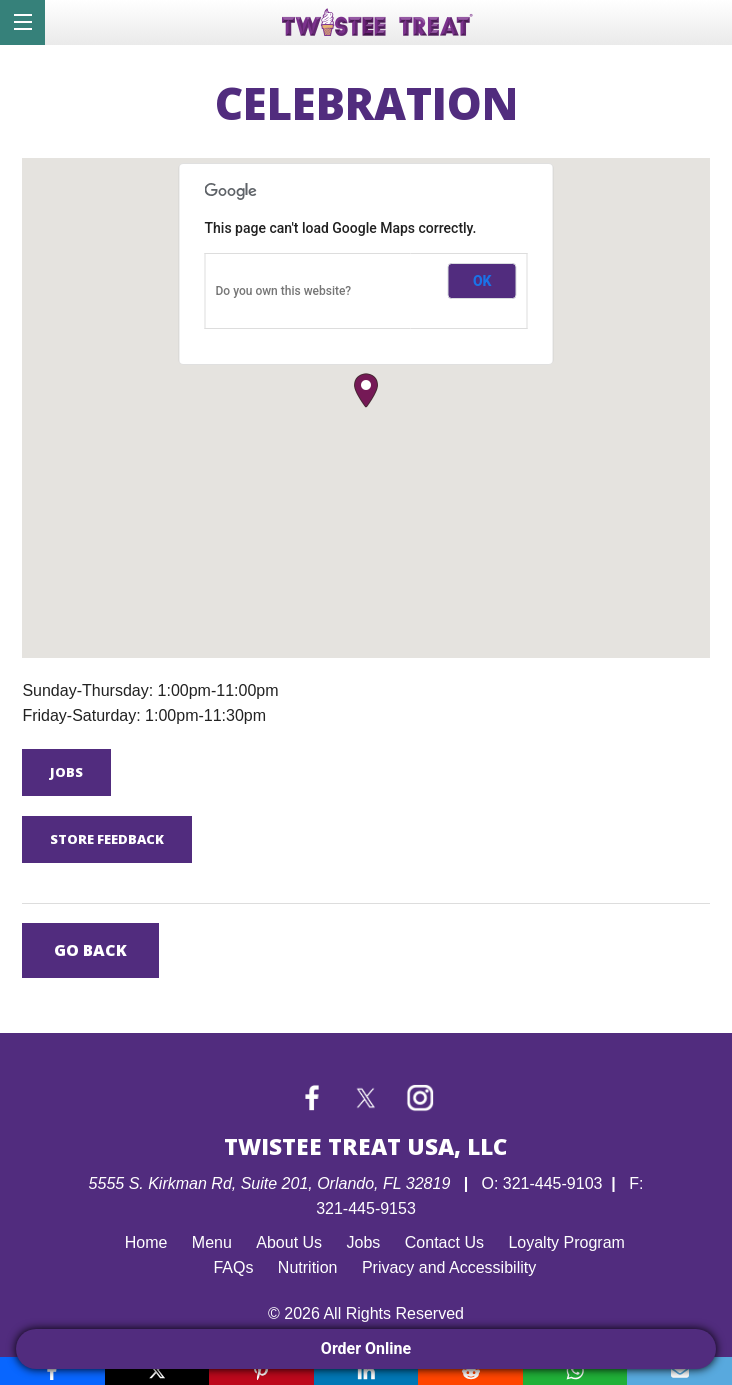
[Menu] (22, 22)
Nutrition (308, 1267)
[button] (366, 390)
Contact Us (444, 1242)
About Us (289, 1242)
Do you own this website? (284, 291)
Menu (212, 1242)
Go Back (90, 950)
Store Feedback (107, 839)
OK (482, 281)
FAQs (233, 1267)
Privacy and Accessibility (449, 1267)
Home (146, 1242)
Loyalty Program (566, 1242)
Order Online (366, 1348)
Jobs (66, 772)
